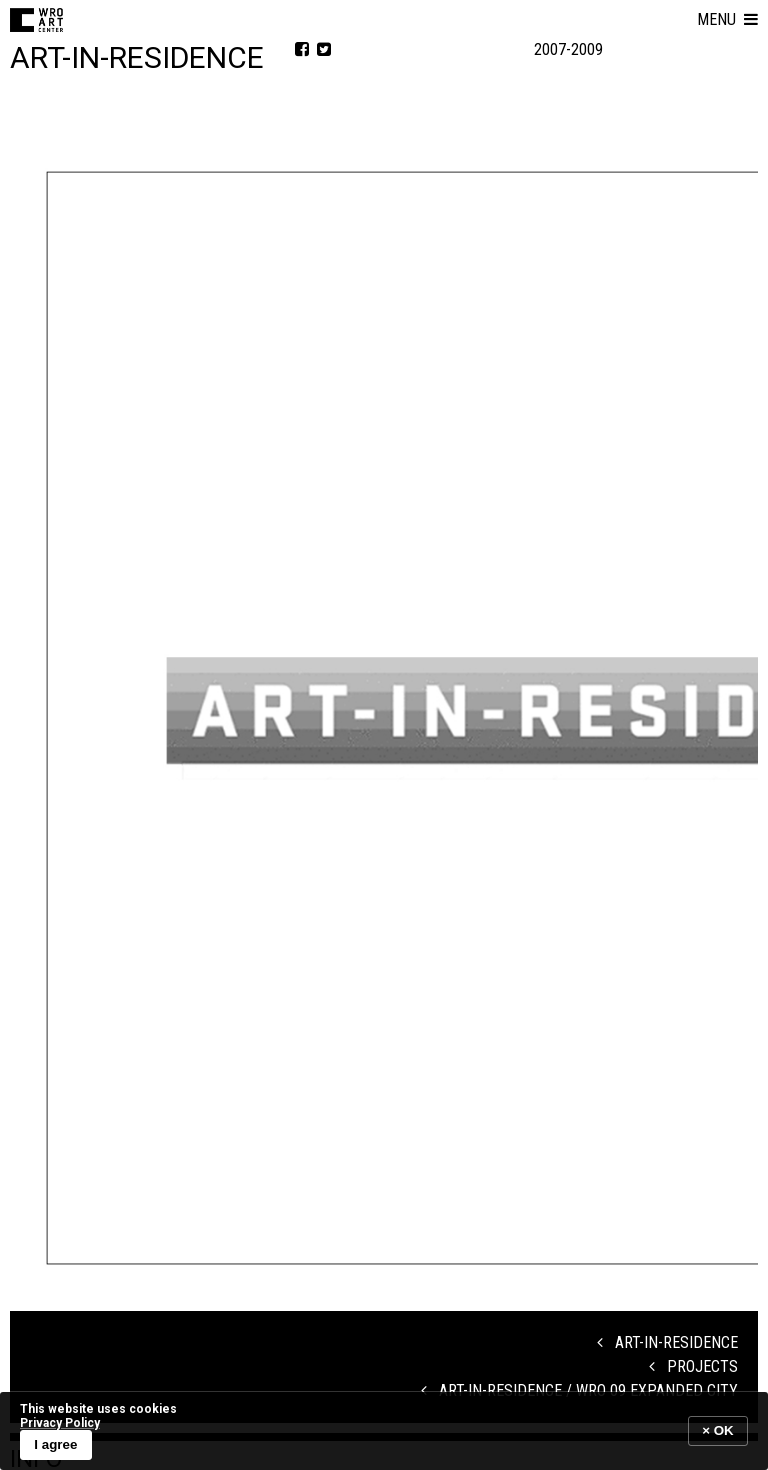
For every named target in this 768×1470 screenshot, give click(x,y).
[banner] (384, 1430)
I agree (55, 1444)
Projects (693, 1366)
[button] (727, 20)
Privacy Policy (60, 1423)
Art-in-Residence (667, 1342)
